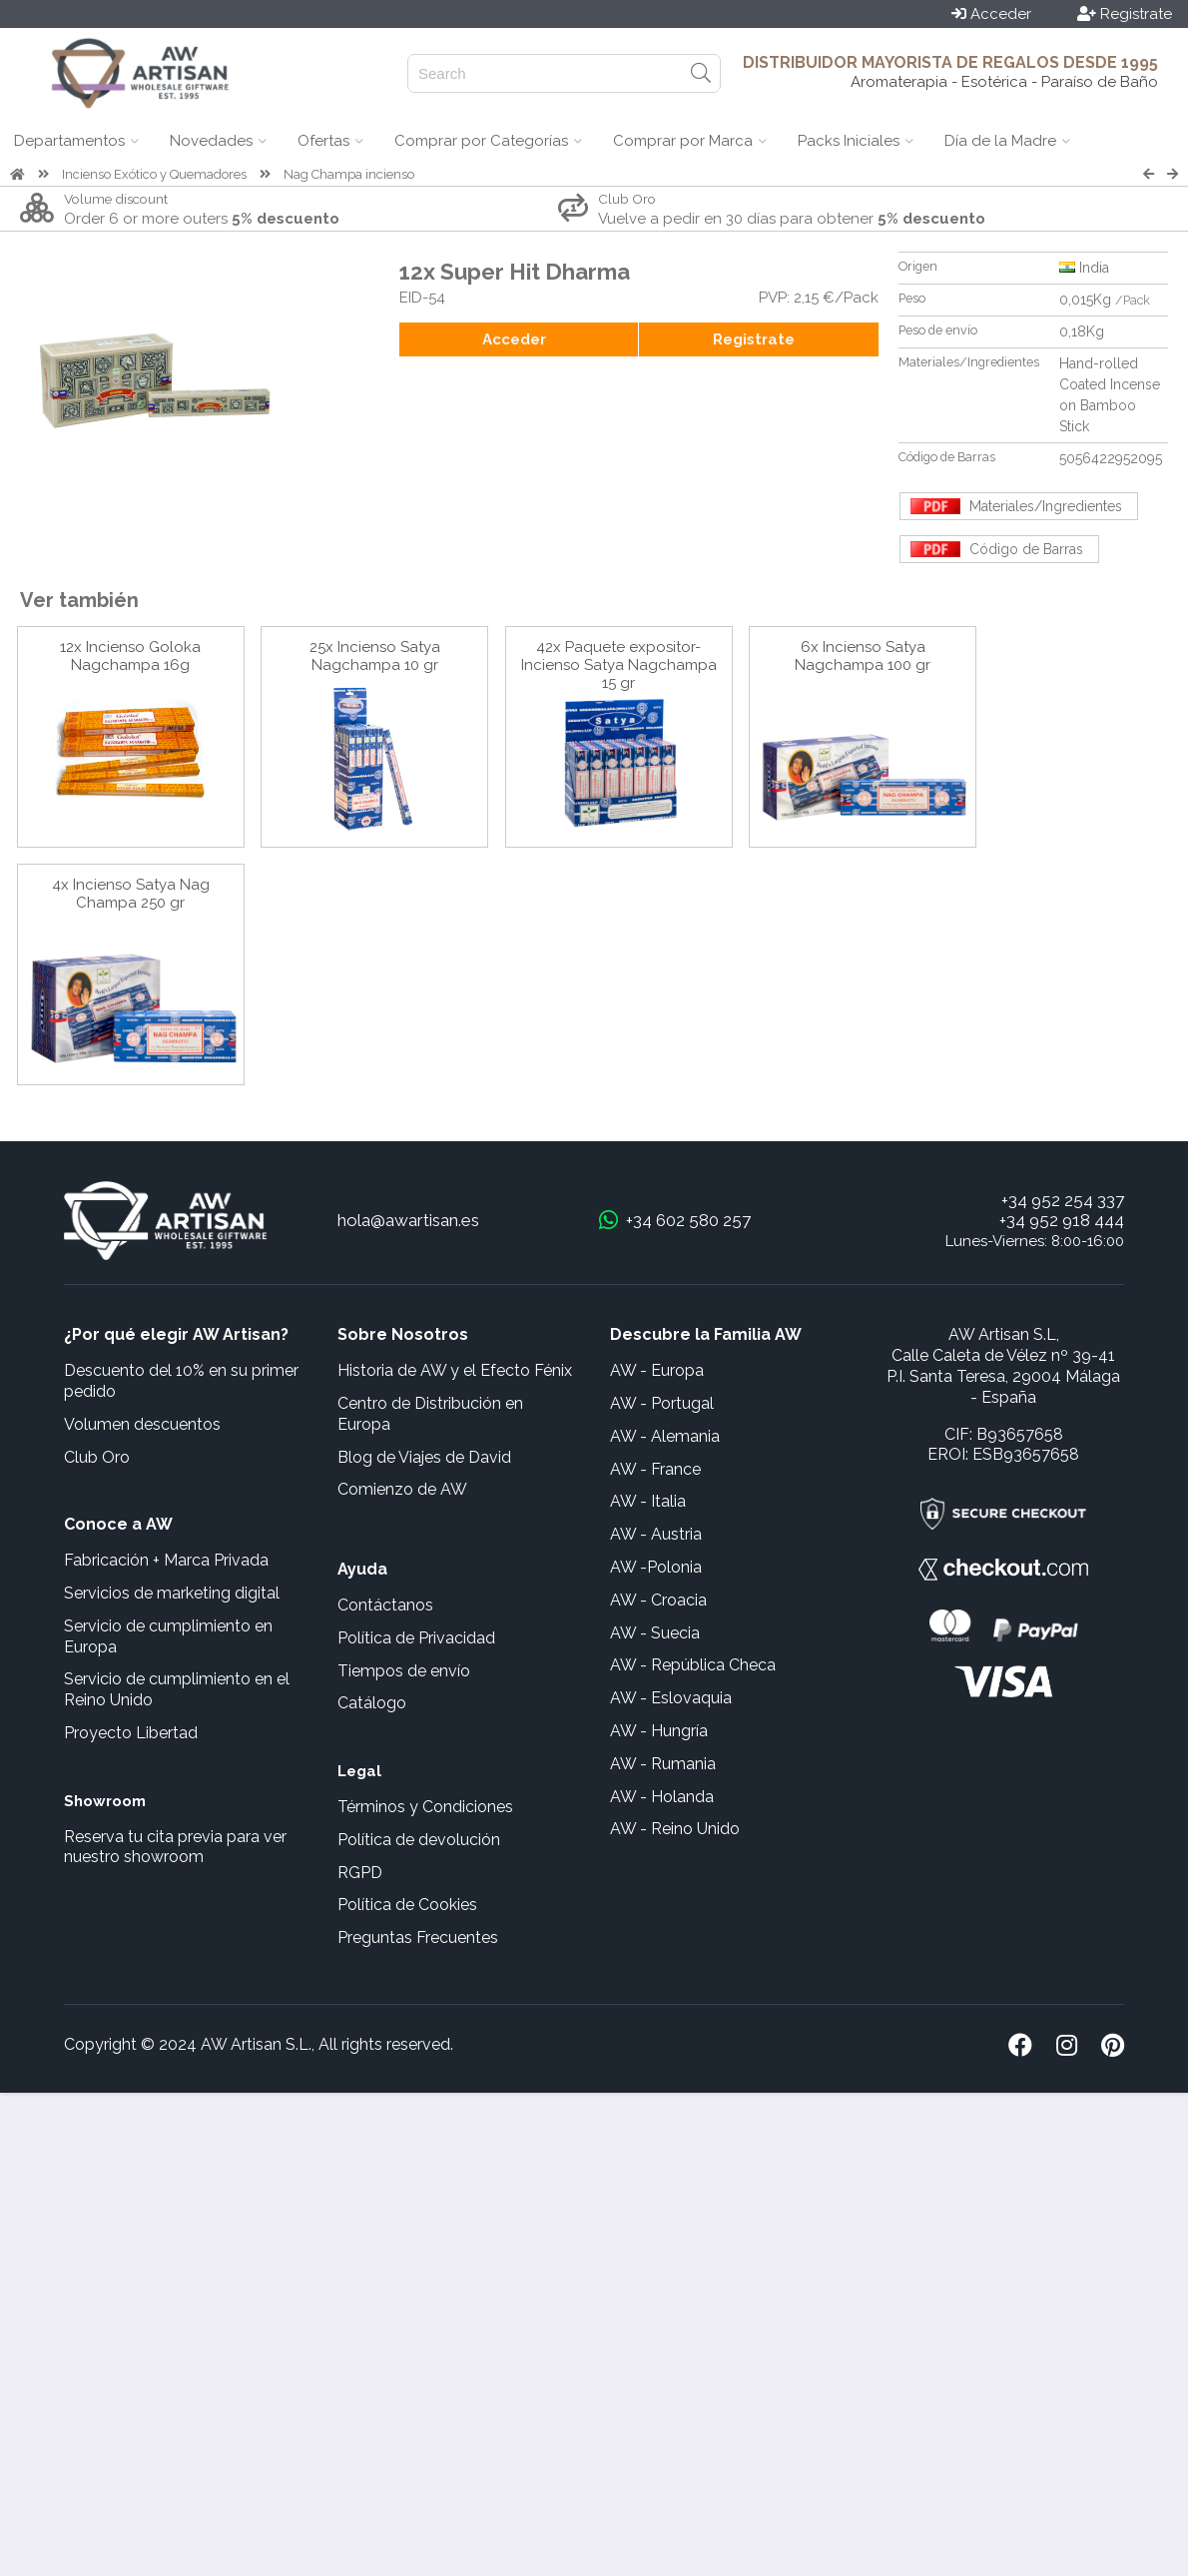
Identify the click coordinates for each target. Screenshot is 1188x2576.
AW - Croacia (658, 1600)
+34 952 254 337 (1062, 1200)
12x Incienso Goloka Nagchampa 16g (130, 656)
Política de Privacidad (416, 1637)
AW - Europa (657, 1370)
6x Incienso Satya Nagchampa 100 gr (862, 656)
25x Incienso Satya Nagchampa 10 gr (374, 656)
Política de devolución (418, 1839)
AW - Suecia (655, 1632)
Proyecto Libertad (131, 1732)
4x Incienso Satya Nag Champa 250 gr (131, 894)
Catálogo (371, 1702)
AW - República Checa (693, 1664)
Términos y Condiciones (425, 1806)
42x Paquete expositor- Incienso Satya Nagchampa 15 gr (619, 665)
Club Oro (97, 1457)
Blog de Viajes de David (424, 1457)
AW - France (655, 1469)
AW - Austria (656, 1534)
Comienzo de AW (402, 1489)
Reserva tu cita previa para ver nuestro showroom (175, 1847)
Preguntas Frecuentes (417, 1937)
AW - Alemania (665, 1436)
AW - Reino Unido (675, 1828)
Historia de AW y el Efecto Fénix (454, 1370)
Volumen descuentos (142, 1424)
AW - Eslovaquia (671, 1697)
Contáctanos (385, 1605)
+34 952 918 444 (1061, 1220)
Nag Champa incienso (349, 174)
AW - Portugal (662, 1403)
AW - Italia (648, 1501)
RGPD (359, 1872)
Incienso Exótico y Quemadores (154, 174)
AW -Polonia (656, 1567)
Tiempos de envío (403, 1670)
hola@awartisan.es (408, 1220)
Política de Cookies (407, 1904)
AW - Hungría (659, 1730)
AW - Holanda (662, 1796)
